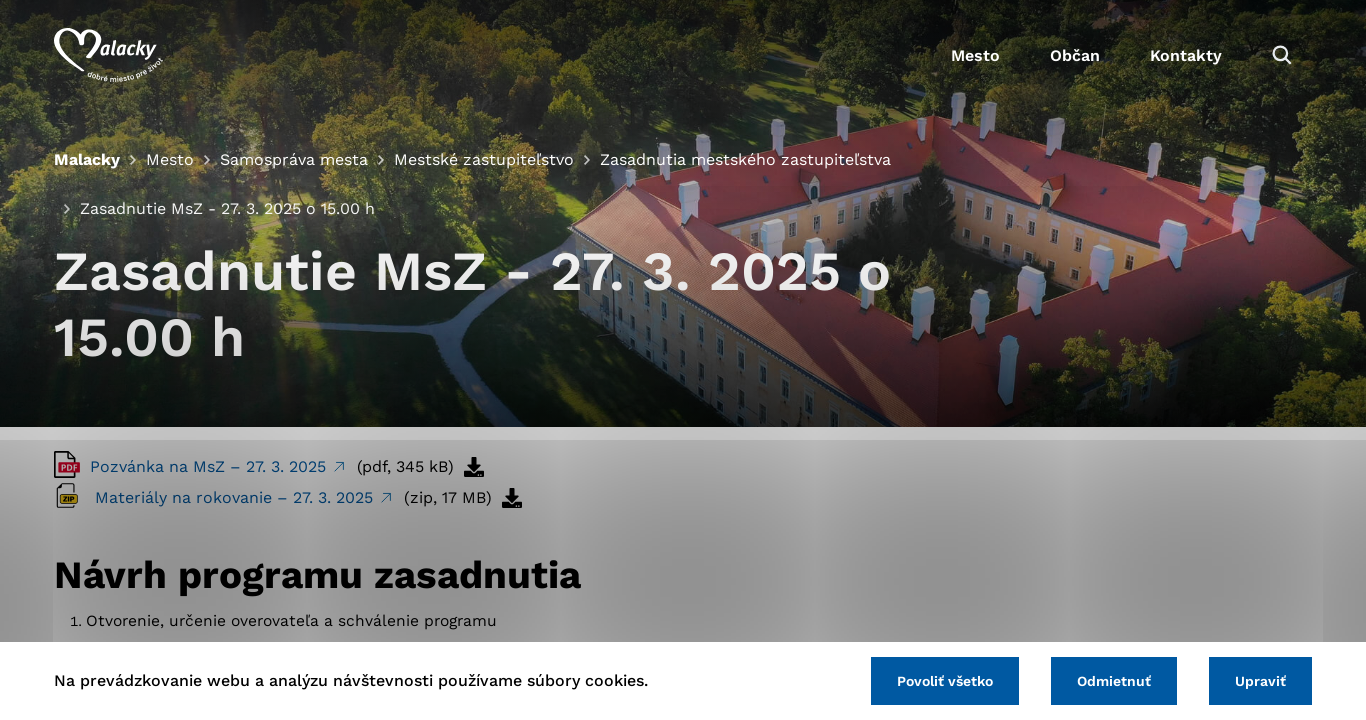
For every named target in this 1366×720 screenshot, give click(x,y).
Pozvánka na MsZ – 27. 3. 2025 (210, 466)
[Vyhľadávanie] (1282, 55)
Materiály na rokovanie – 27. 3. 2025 (236, 497)
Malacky (87, 159)
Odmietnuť (1114, 681)
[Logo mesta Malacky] (108, 55)
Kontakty (1186, 55)
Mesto (975, 55)
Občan (1075, 55)
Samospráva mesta (294, 159)
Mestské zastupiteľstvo (484, 159)
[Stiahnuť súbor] (474, 467)
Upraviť (1260, 681)
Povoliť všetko (945, 681)
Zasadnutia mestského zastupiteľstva (745, 159)
